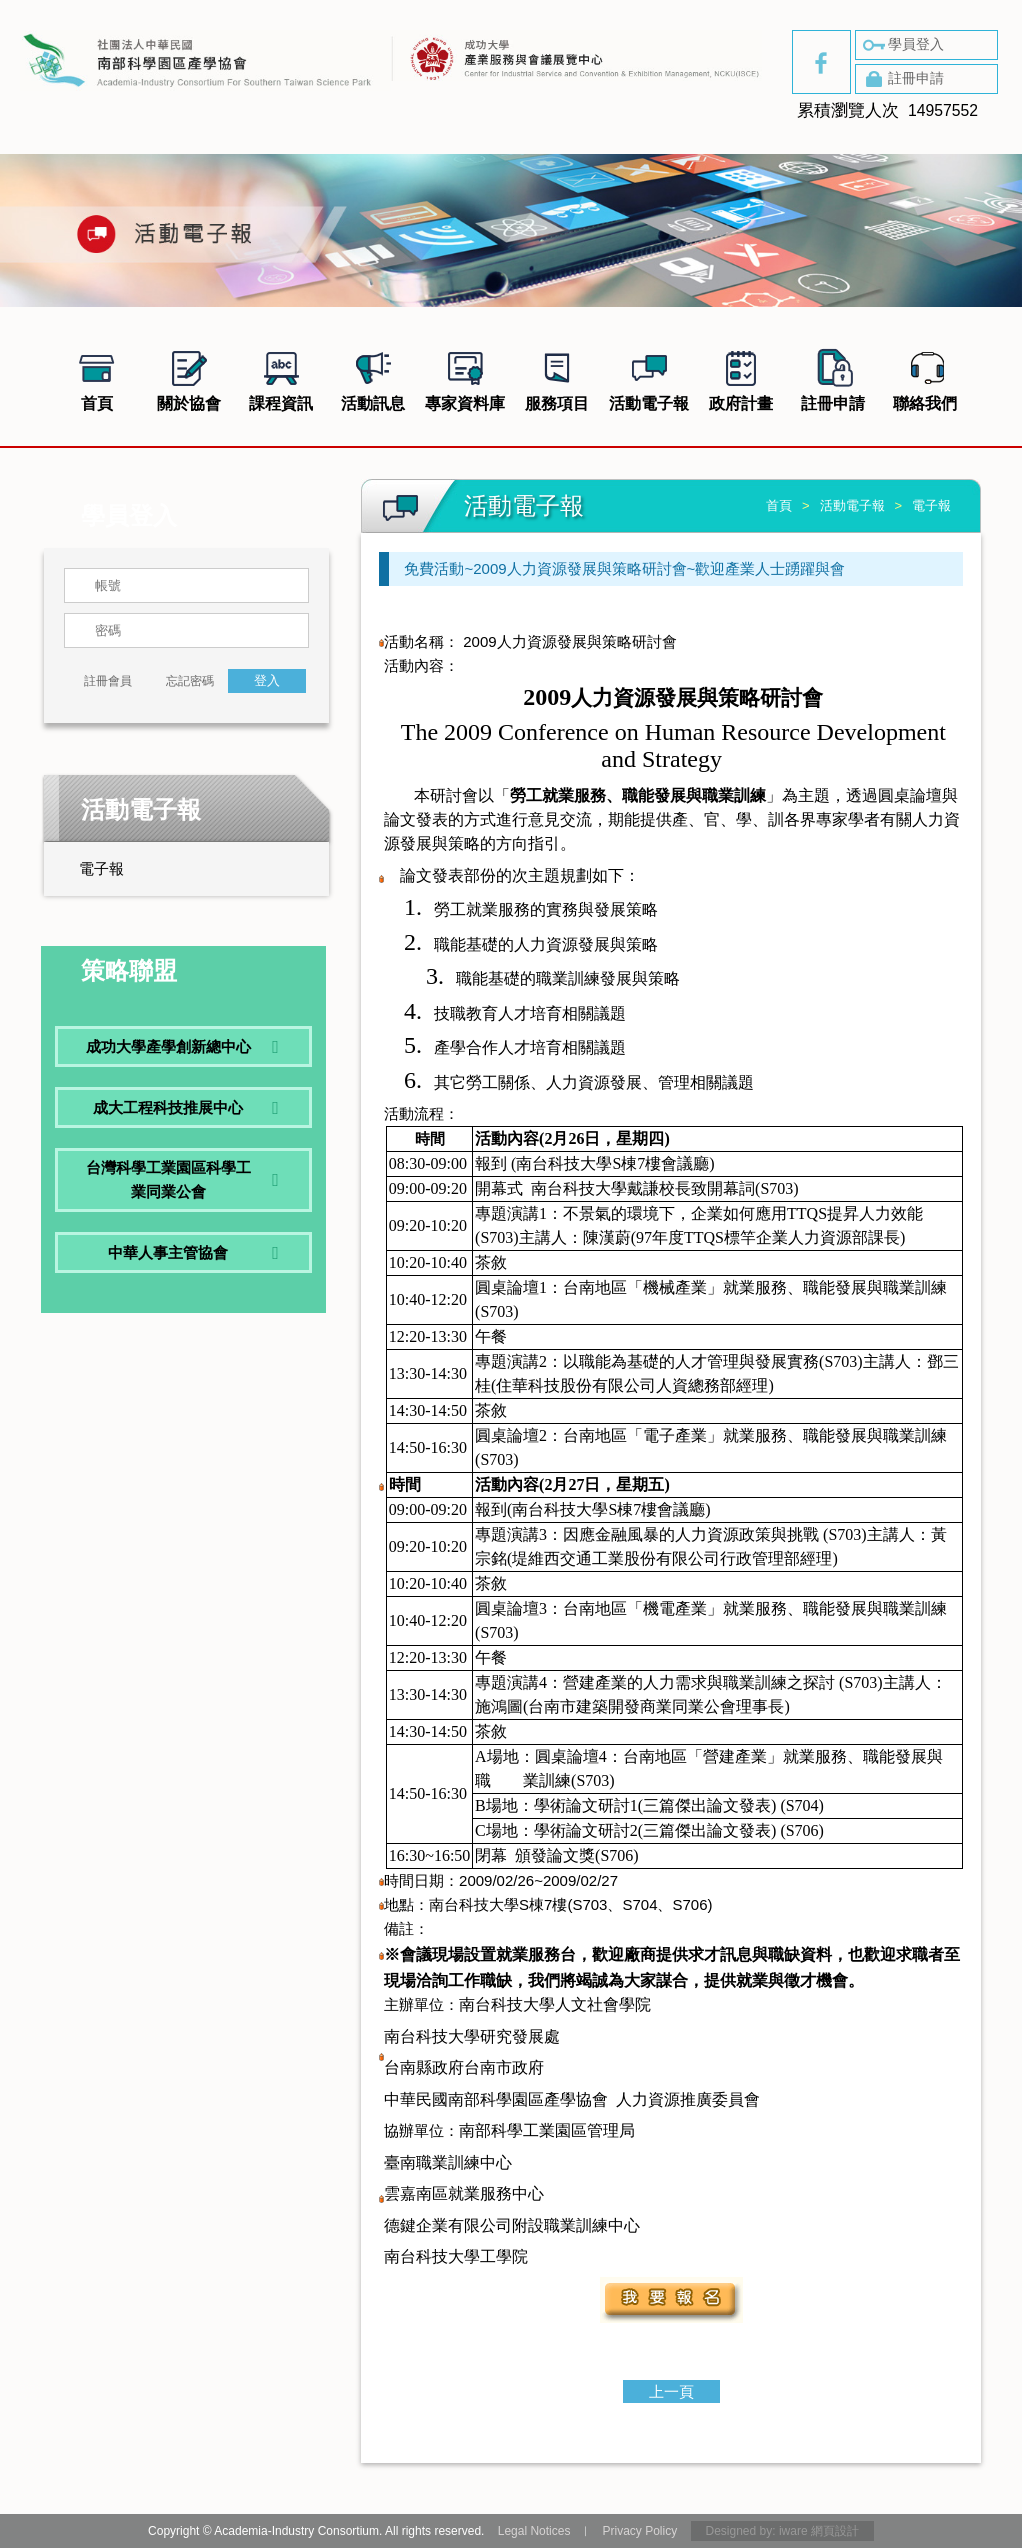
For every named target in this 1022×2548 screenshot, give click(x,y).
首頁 (97, 378)
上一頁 (671, 2391)
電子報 (101, 868)
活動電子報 (649, 378)
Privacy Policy (639, 2531)
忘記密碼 (190, 681)
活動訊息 (373, 378)
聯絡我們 (925, 378)
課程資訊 (281, 378)
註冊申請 (902, 79)
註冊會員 (108, 681)
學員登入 (902, 45)
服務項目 (557, 378)
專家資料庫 (465, 378)
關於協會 (189, 378)
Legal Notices (534, 2531)
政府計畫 (741, 378)
